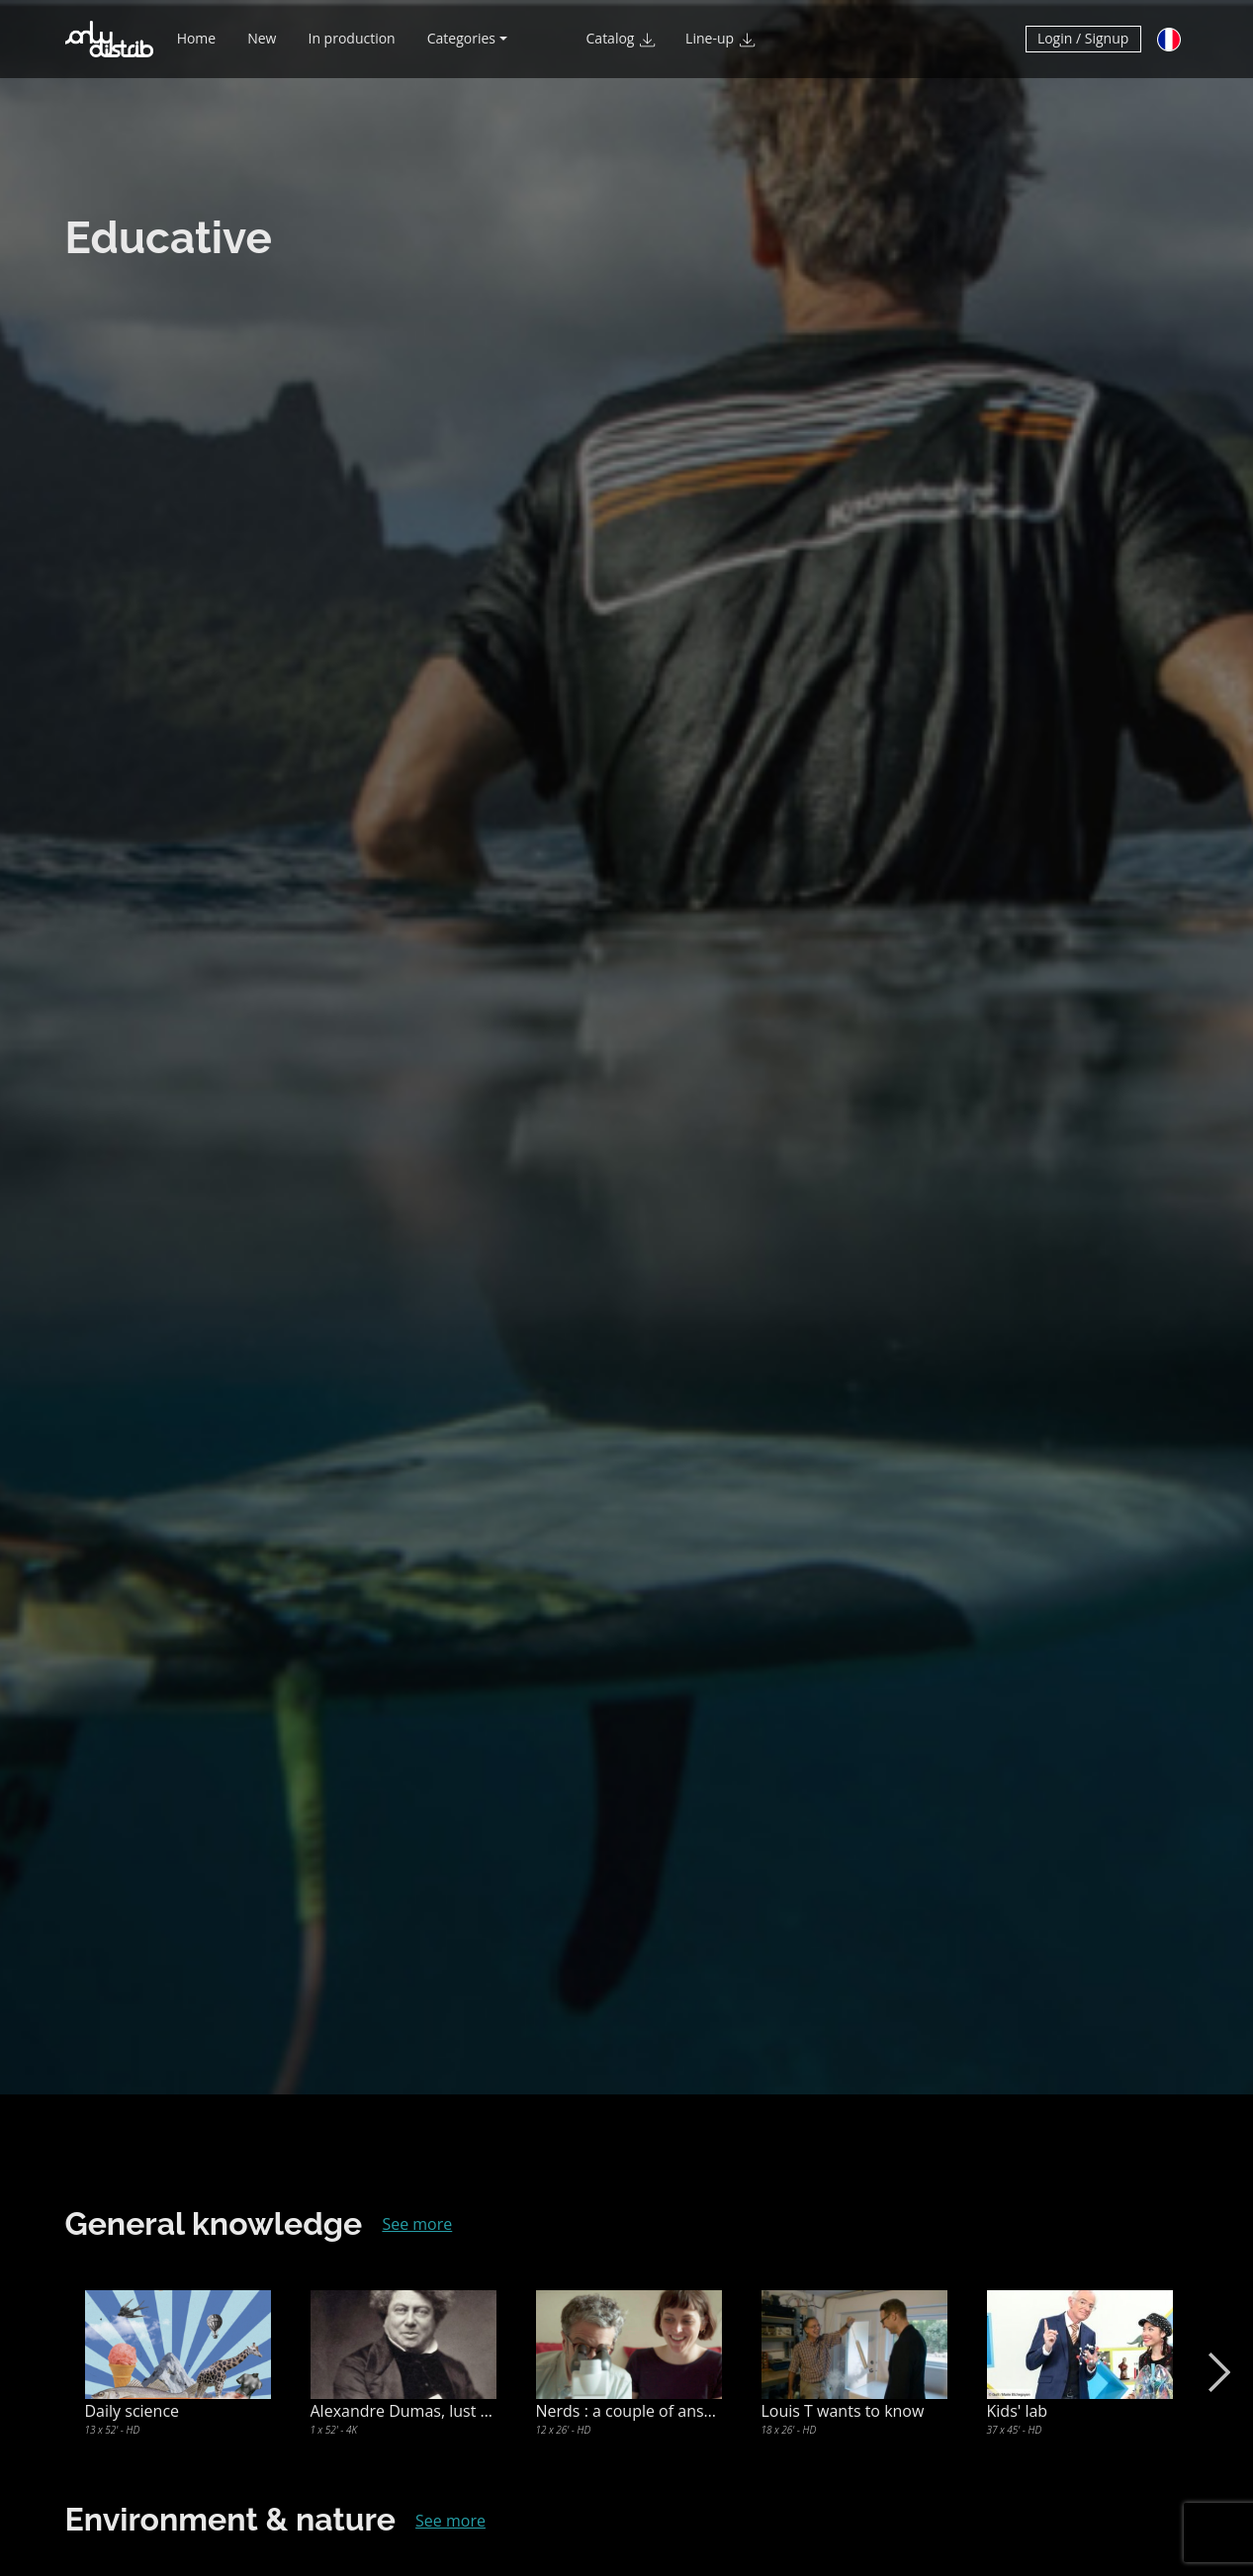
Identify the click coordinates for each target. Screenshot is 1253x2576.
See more (417, 2224)
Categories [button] (461, 47)
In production (351, 47)
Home (197, 47)
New (261, 47)
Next (1215, 2372)
